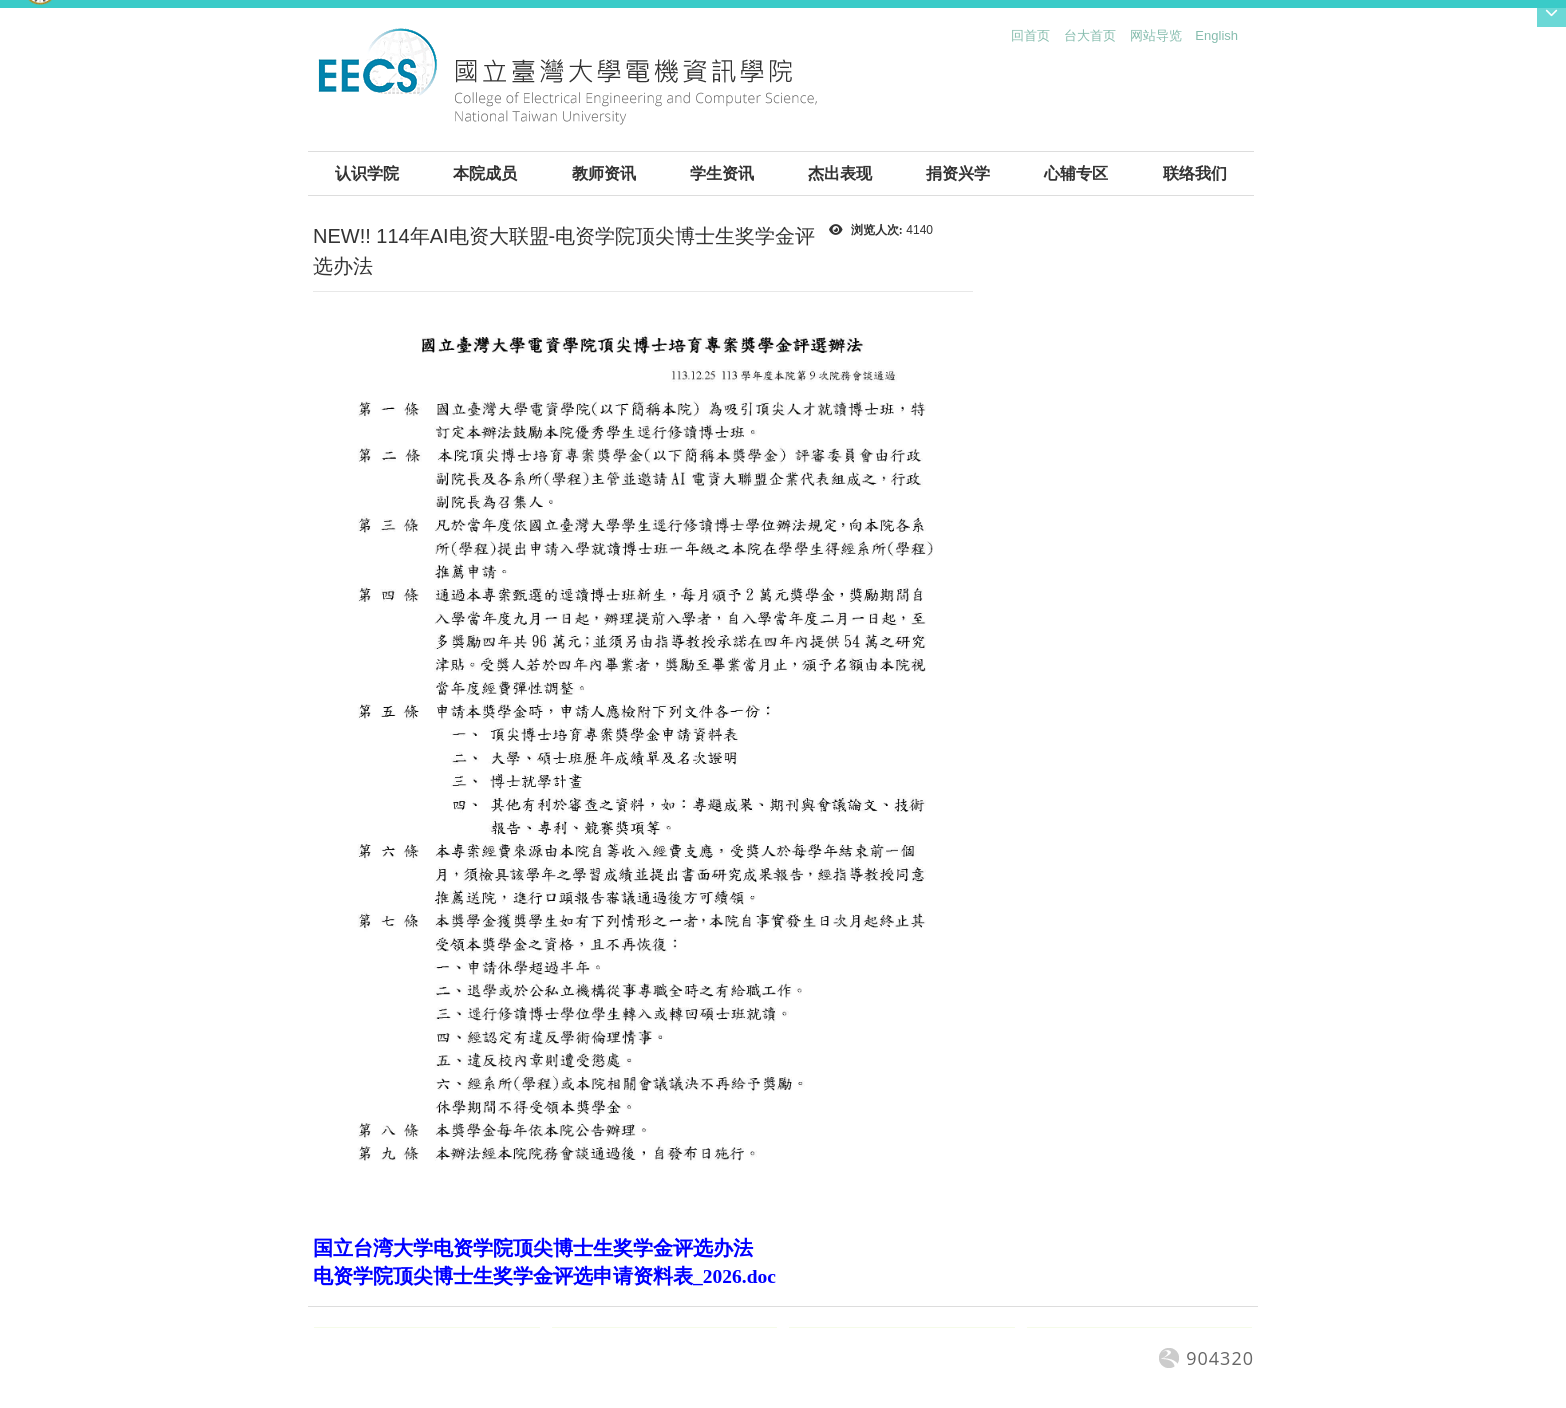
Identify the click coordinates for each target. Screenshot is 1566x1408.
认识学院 (367, 173)
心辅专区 (1076, 173)
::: (1006, 40)
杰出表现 (840, 173)
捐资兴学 (958, 173)
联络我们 (1195, 173)
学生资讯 (722, 173)
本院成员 (485, 173)
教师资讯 (604, 173)
